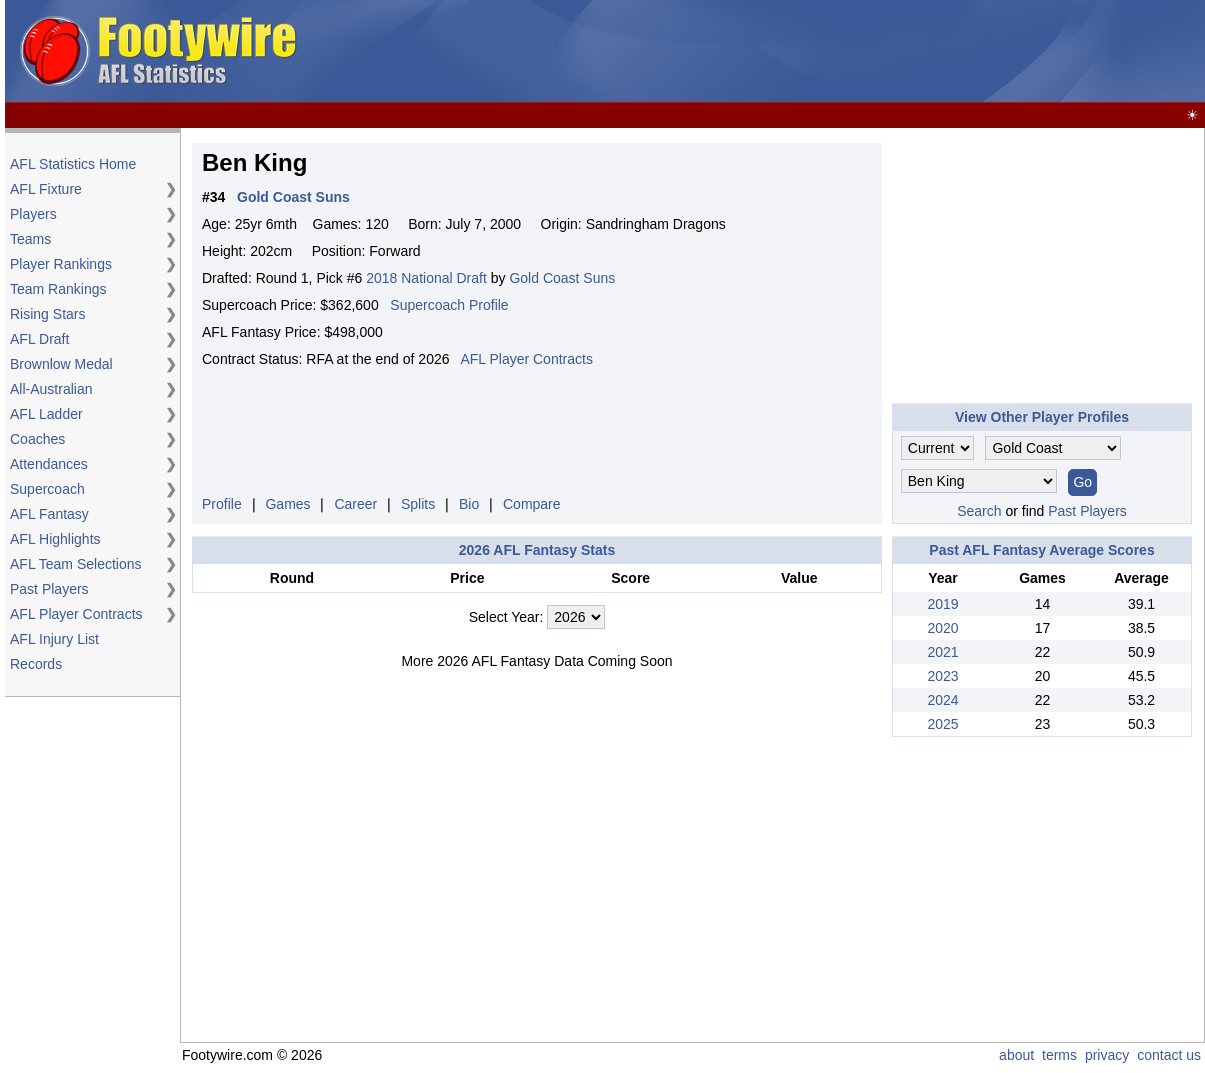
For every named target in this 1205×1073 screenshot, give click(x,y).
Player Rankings (61, 264)
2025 (942, 724)
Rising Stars (47, 314)
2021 (942, 652)
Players (33, 214)
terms (1059, 1055)
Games (287, 504)
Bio (469, 504)
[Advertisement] (837, 52)
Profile (222, 504)
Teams (30, 239)
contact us (1169, 1055)
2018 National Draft (426, 278)
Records (36, 664)
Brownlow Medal (61, 364)
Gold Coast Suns (562, 278)
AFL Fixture (46, 189)
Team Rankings (58, 289)
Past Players (49, 589)
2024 (942, 700)
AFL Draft (39, 339)
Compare (532, 504)
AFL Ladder (46, 414)
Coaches (37, 439)
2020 (942, 628)
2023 (942, 676)
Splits (418, 504)
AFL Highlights (55, 539)
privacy (1107, 1055)
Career (355, 504)
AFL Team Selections (76, 564)
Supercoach (47, 489)
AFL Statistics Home (73, 164)
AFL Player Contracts (76, 614)
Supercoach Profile (449, 305)
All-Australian (51, 389)
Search (979, 511)
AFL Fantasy (49, 514)
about (1016, 1055)
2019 (942, 604)
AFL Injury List (54, 639)
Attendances (49, 464)
